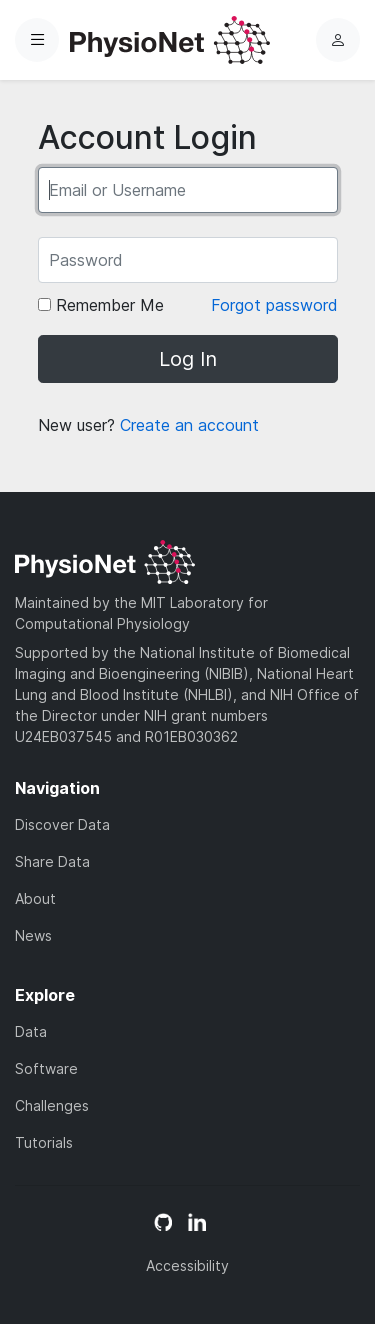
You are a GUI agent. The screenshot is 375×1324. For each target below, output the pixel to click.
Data (31, 1031)
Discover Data (62, 824)
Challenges (52, 1105)
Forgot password (274, 305)
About (35, 898)
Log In (188, 359)
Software (46, 1068)
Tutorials (44, 1142)
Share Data (52, 861)
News (33, 935)
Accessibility (187, 1265)
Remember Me (101, 305)
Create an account (189, 425)
